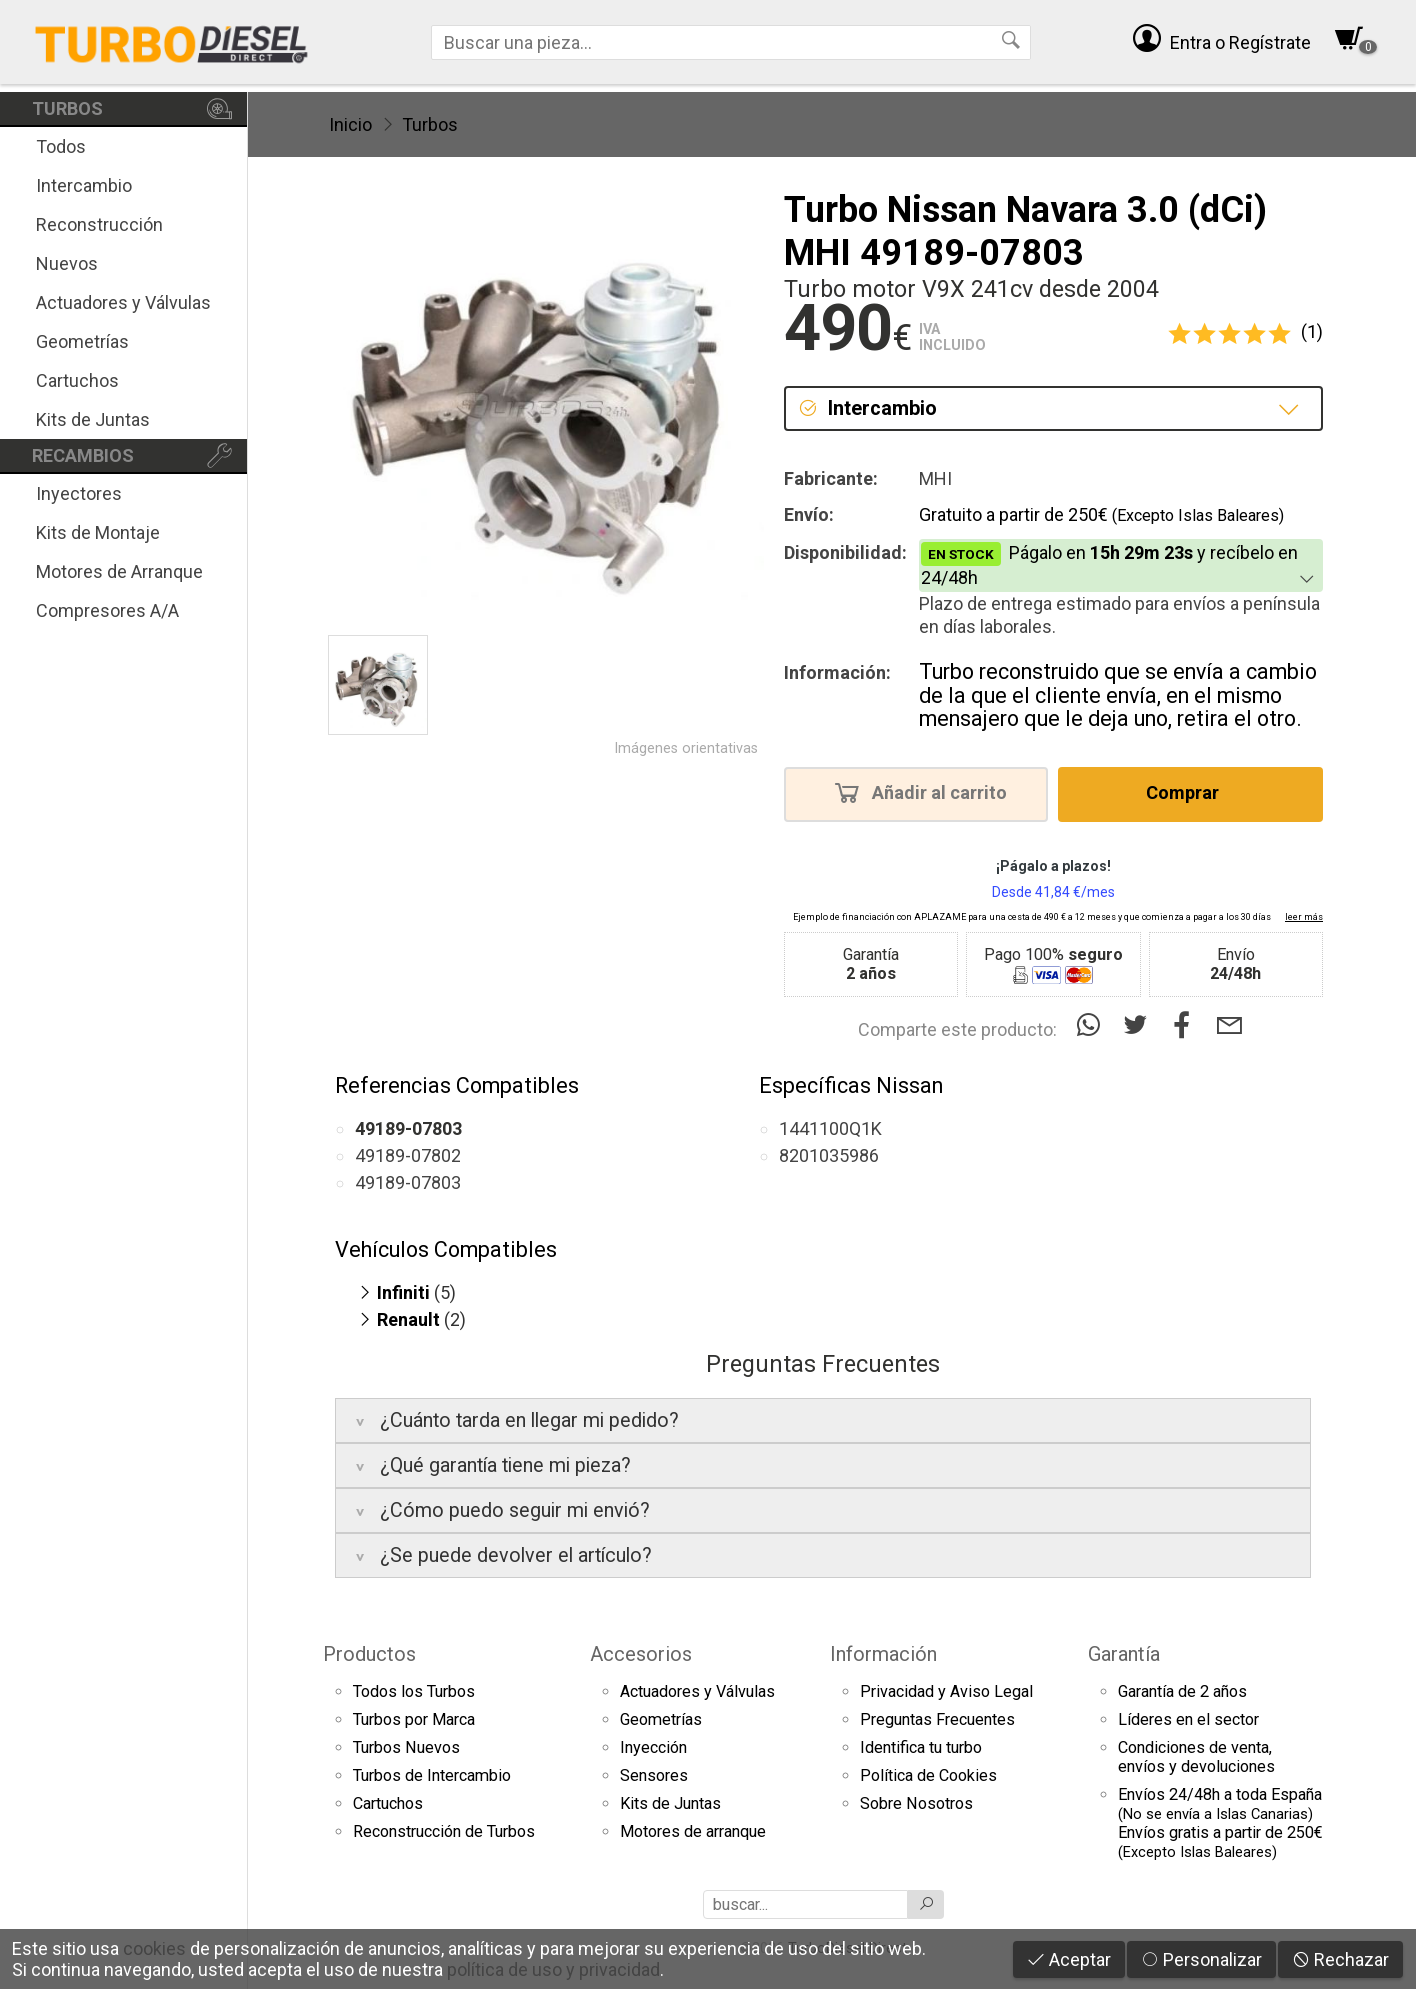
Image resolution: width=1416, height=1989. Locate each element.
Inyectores (79, 493)
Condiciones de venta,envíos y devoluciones (1196, 1757)
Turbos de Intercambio (432, 1775)
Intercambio (84, 185)
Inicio (350, 124)
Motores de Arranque (119, 571)
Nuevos (67, 263)
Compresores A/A (107, 610)
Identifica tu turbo (921, 1747)
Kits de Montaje (98, 532)
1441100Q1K (830, 1128)
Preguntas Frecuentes (937, 1719)
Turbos (430, 124)
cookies (154, 1948)
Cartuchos (77, 380)
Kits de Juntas (93, 419)
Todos (61, 146)
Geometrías (82, 341)
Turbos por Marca (414, 1719)
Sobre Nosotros (916, 1803)
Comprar (1188, 792)
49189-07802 (408, 1155)
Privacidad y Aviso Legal (946, 1691)
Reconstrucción (99, 224)
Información (883, 1654)
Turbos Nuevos (406, 1747)
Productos (369, 1654)
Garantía (1124, 1654)
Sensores (654, 1775)
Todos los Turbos (414, 1691)
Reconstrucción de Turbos (444, 1831)
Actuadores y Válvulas (123, 302)
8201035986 (829, 1155)
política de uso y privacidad (553, 1969)
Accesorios (641, 1654)
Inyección (653, 1747)
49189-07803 (408, 1182)
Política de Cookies (928, 1775)
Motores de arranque (693, 1831)
